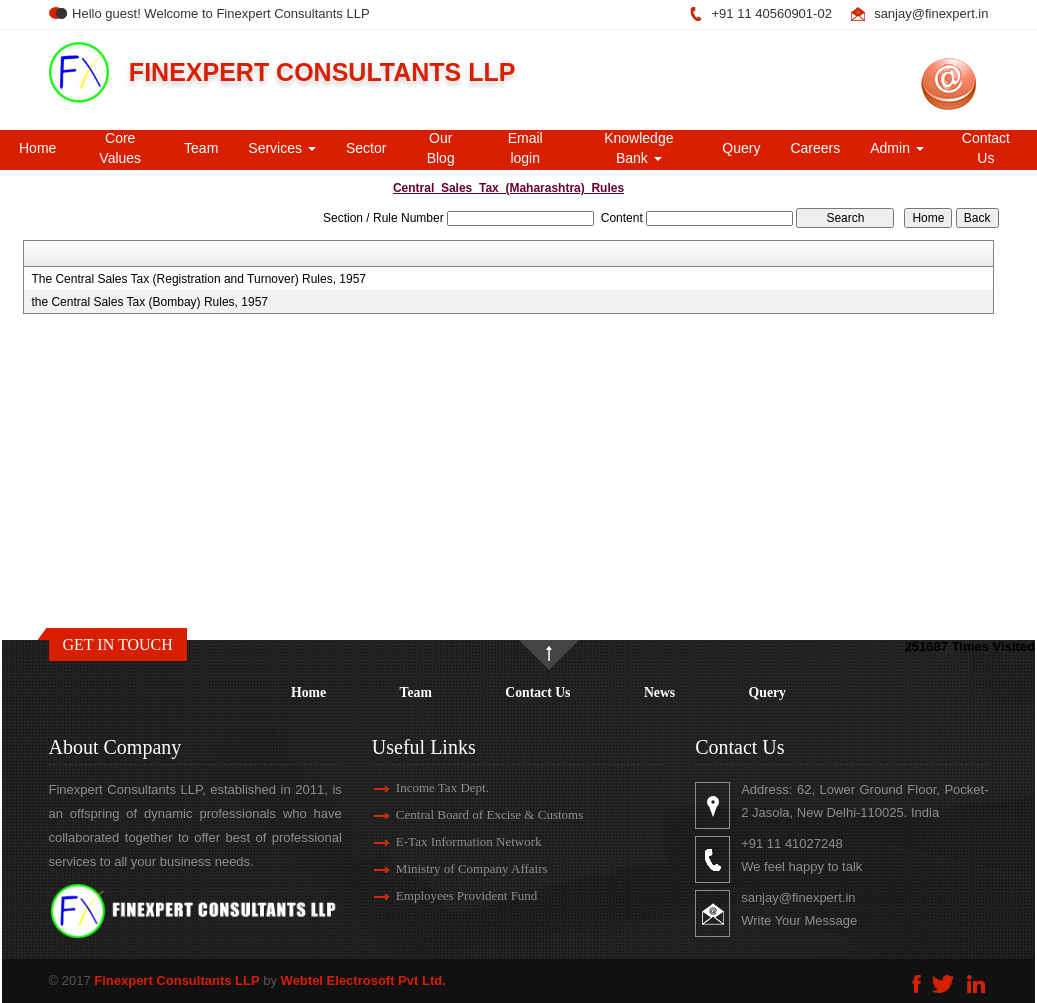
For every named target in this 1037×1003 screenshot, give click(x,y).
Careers (815, 148)
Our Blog (441, 148)
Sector (366, 148)
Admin (897, 148)
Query (741, 148)
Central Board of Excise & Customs (466, 814)
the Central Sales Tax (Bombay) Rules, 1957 (149, 302)
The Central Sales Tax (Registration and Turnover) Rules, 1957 (198, 279)
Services (282, 148)
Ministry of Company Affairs (449, 868)
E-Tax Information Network (446, 841)
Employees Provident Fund (444, 895)
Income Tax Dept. (419, 787)
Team (201, 148)
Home (37, 148)
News (659, 692)
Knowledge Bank (638, 148)
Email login (525, 148)
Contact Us (986, 148)
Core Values (120, 148)
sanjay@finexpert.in (931, 13)
